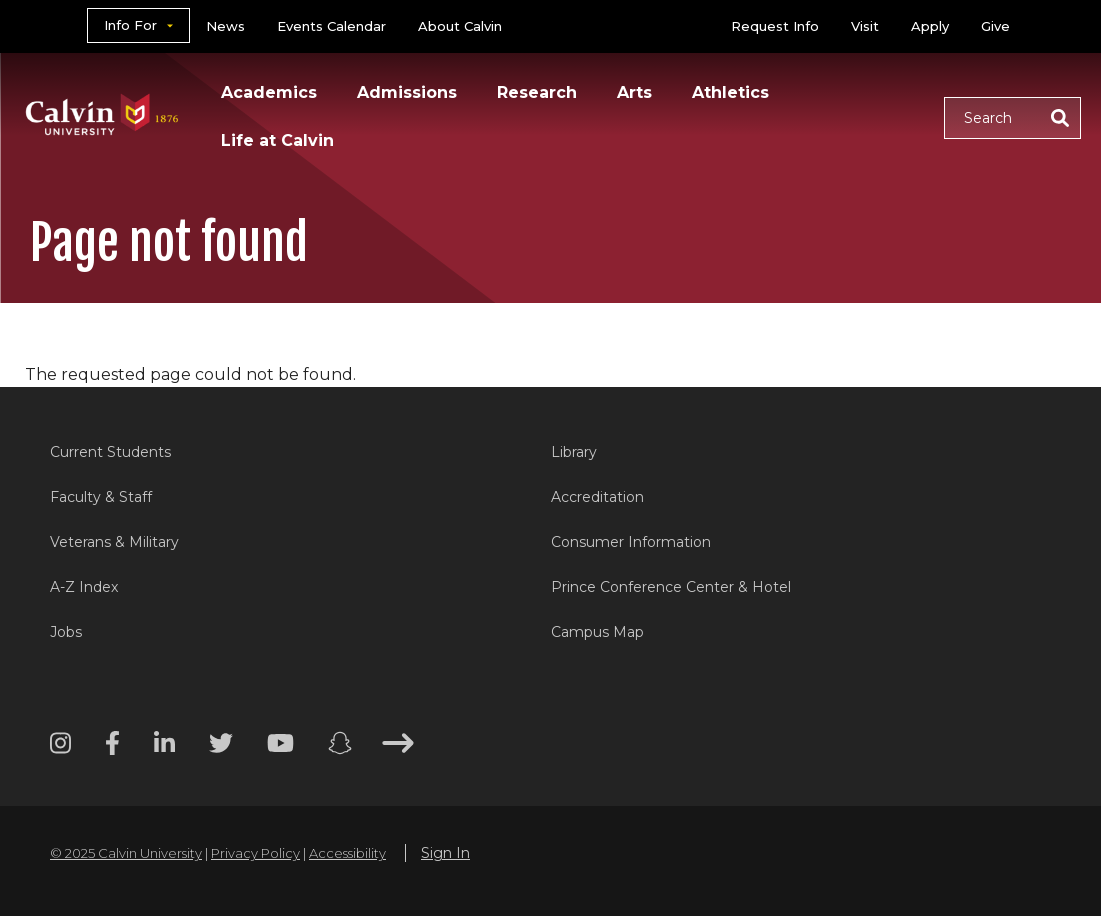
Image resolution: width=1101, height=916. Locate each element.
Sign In (445, 853)
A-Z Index (84, 587)
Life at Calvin (277, 140)
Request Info (775, 26)
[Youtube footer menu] (280, 746)
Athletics (730, 92)
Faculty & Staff (101, 497)
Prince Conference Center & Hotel (671, 587)
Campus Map (597, 632)
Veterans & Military (114, 542)
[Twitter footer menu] (221, 746)
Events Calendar (331, 26)
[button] (1012, 118)
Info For (130, 25)
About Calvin (460, 26)
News (225, 26)
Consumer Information (631, 542)
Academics (269, 92)
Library (574, 452)
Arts (634, 92)
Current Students (110, 452)
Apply (930, 26)
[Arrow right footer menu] (398, 746)
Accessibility (347, 853)
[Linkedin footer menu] (164, 746)
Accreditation (597, 497)
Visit (865, 26)
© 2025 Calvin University (126, 853)
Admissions (407, 92)
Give (995, 26)
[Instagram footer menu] (60, 746)
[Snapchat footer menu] (340, 746)
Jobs (66, 632)
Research (537, 92)
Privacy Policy (255, 853)
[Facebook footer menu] (112, 746)
